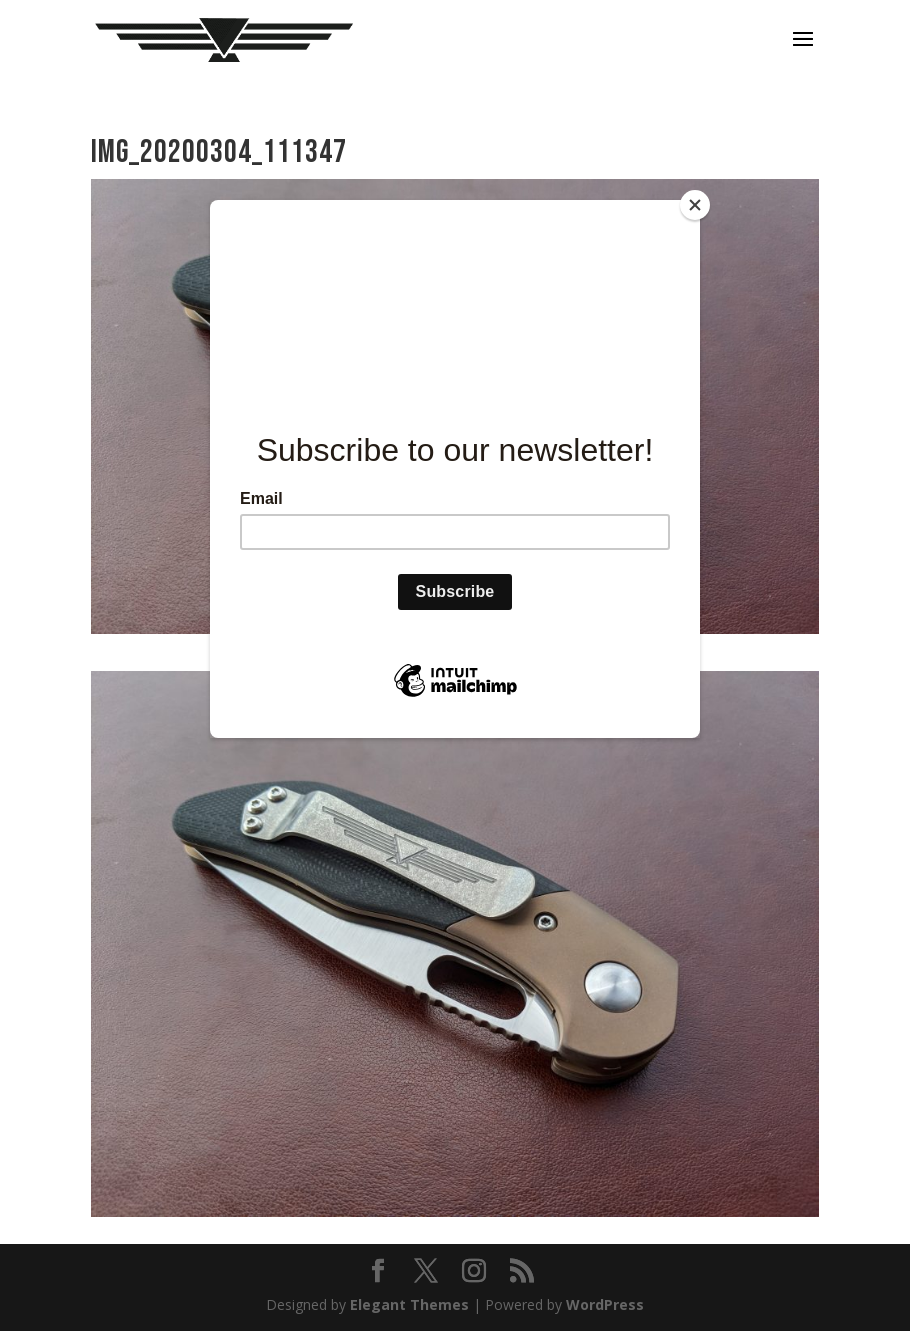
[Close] (695, 205)
